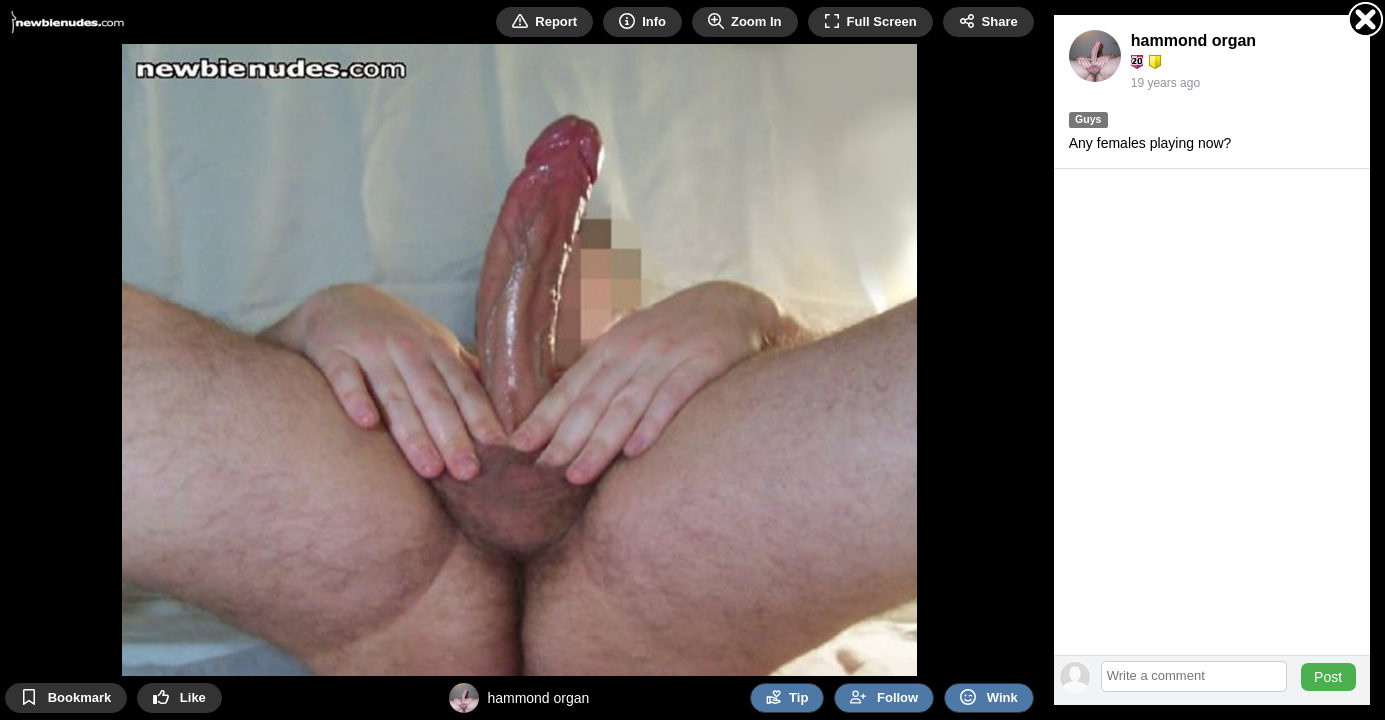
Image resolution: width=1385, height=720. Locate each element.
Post (1328, 677)
